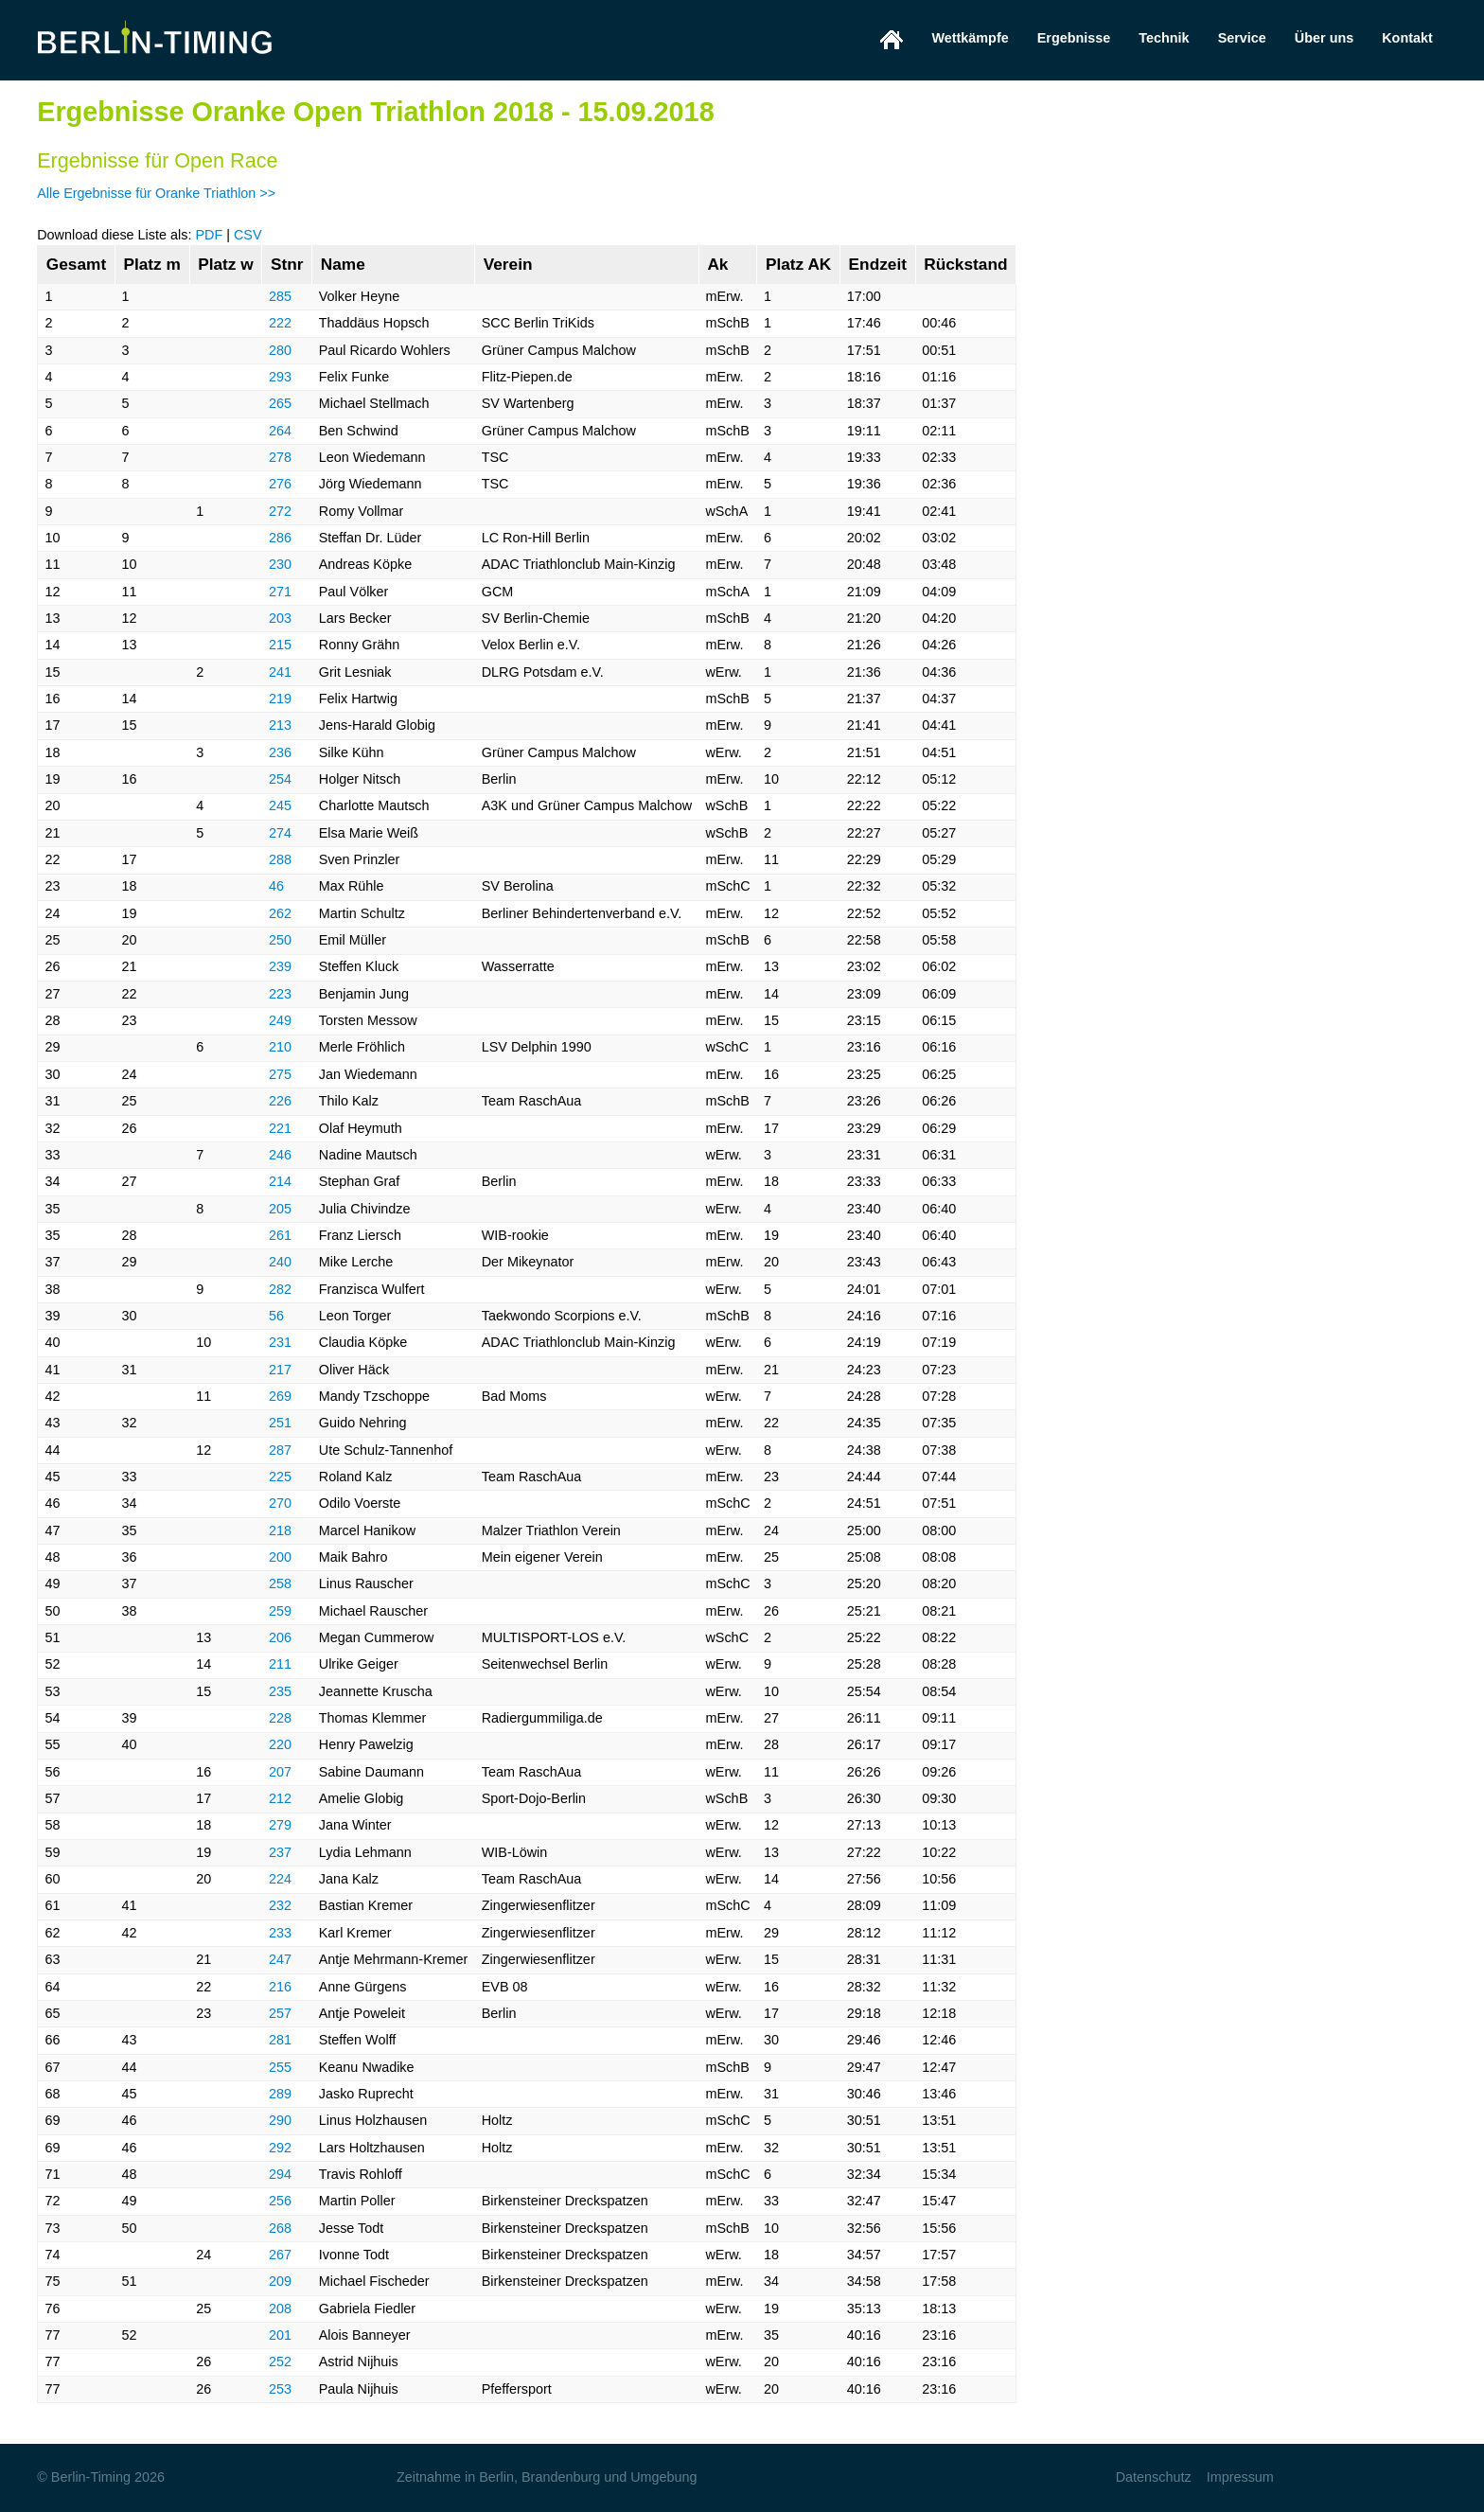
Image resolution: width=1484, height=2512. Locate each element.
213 (280, 725)
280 (280, 350)
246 (280, 1154)
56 (276, 1315)
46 (276, 885)
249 (280, 1020)
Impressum (1240, 2477)
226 (280, 1100)
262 (280, 913)
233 (280, 1932)
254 (280, 779)
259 (280, 1611)
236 (280, 752)
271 (280, 591)
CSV (248, 234)
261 (280, 1235)
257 (280, 2013)
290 (280, 2120)
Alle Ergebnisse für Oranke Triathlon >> (156, 193)
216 (280, 1986)
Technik (1164, 37)
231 (280, 1342)
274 (280, 832)
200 (280, 1557)
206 (280, 1637)
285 (280, 296)
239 (280, 966)
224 (280, 1878)
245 (280, 805)
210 (280, 1046)
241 (280, 672)
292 (280, 2147)
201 (280, 2335)
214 (280, 1181)
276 (280, 483)
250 (280, 939)
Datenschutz (1154, 2477)
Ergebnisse (1074, 37)
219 (280, 698)
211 (280, 1664)
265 (280, 403)
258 (280, 1583)
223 (280, 993)
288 (280, 859)
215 (280, 644)
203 (280, 618)
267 (280, 2254)
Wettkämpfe (969, 37)
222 (280, 322)
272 (280, 511)
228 (280, 1717)
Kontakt (1407, 37)
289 (280, 2093)
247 (280, 1959)
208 (280, 2308)
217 (280, 1369)
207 (280, 1771)
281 (280, 2039)
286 (280, 537)
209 (280, 2281)
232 (280, 1905)
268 (280, 2228)
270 (280, 1503)
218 (280, 1530)
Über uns (1324, 37)
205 (280, 1208)
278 (280, 457)
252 (280, 2361)
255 (280, 2067)
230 (280, 564)
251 (280, 1422)
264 (280, 430)
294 (280, 2174)
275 (280, 1074)
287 (280, 1450)
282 (280, 1289)
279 (280, 1824)
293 (280, 376)
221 (280, 1128)
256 (280, 2200)
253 (280, 2389)
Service (1242, 37)
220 (280, 1744)
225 (280, 1476)
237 (280, 1852)
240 (280, 1261)
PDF (208, 234)
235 (280, 1691)
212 (280, 1798)
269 (280, 1396)
